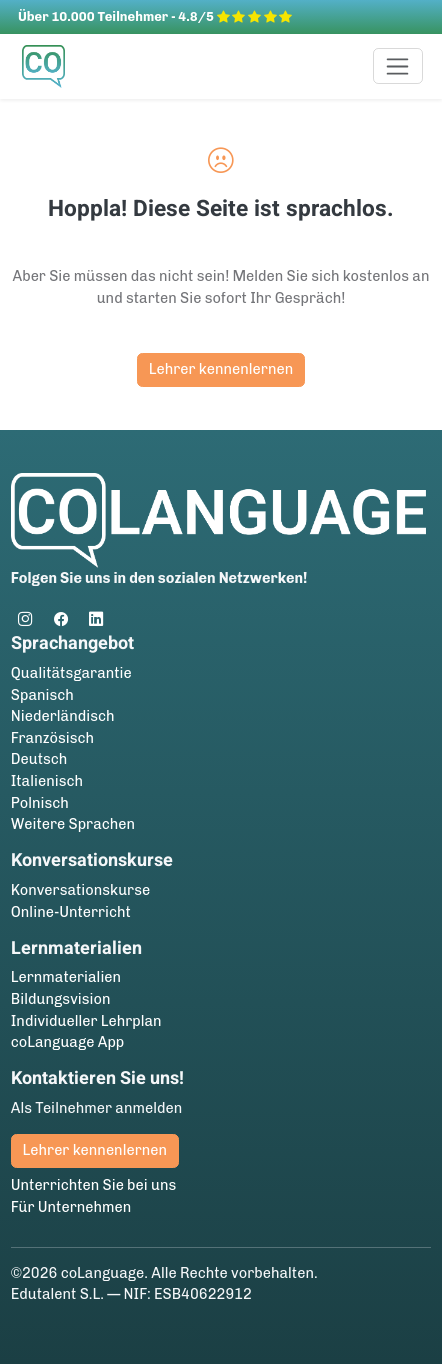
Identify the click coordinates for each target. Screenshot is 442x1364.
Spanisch (42, 695)
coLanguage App (68, 1042)
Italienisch (47, 781)
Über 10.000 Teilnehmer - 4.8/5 (155, 16)
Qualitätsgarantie (71, 673)
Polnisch (40, 803)
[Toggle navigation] (398, 66)
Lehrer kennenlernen (221, 369)
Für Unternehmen (71, 1207)
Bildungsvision (61, 999)
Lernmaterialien (66, 977)
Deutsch (39, 759)
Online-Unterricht (71, 912)
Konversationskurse (80, 890)
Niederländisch (63, 716)
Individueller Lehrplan (86, 1021)
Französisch (52, 738)
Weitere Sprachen (73, 824)
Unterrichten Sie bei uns (94, 1185)
